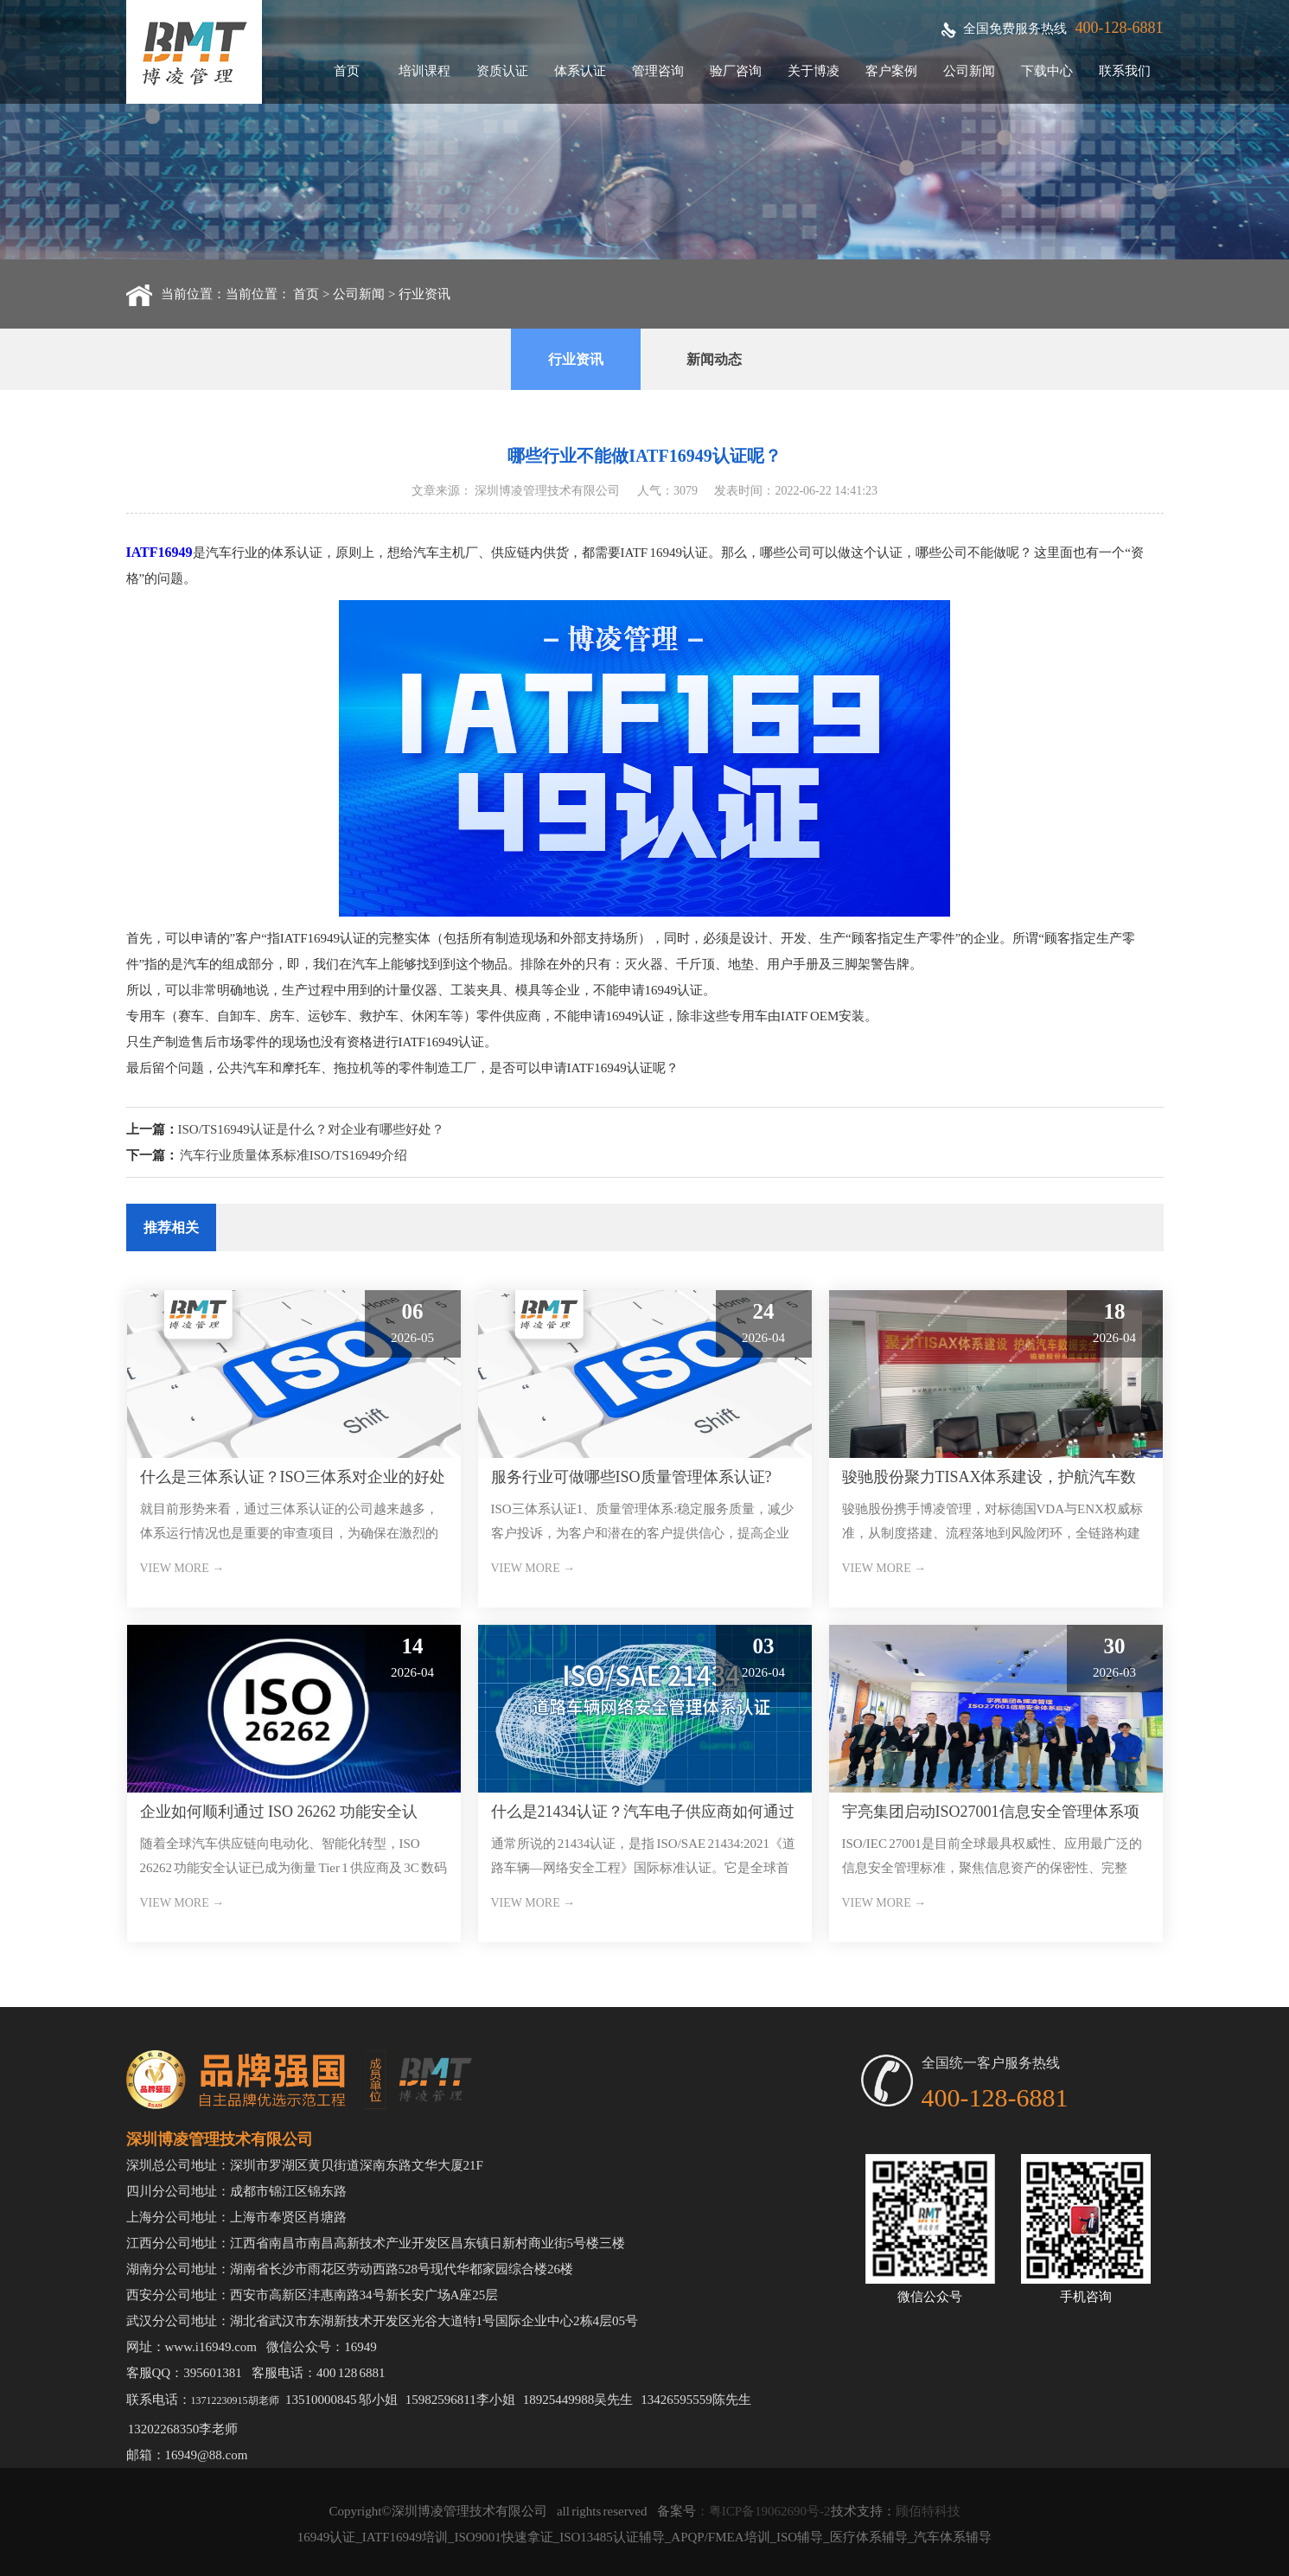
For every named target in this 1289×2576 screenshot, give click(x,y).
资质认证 (502, 71)
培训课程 (424, 71)
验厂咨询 (736, 71)
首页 (347, 71)
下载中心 (1047, 71)
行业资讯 (424, 294)
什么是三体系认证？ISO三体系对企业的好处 (292, 1477)
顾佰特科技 (928, 2511)
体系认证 (580, 71)
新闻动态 (714, 359)
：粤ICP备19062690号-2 (763, 2511)
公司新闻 (969, 71)
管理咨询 (658, 71)
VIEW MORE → (182, 1568)
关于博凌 (813, 71)
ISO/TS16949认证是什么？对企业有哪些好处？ (311, 1129)
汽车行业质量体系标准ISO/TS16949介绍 (293, 1155)
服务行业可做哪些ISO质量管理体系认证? (631, 1477)
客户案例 (891, 71)
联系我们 (1125, 71)
